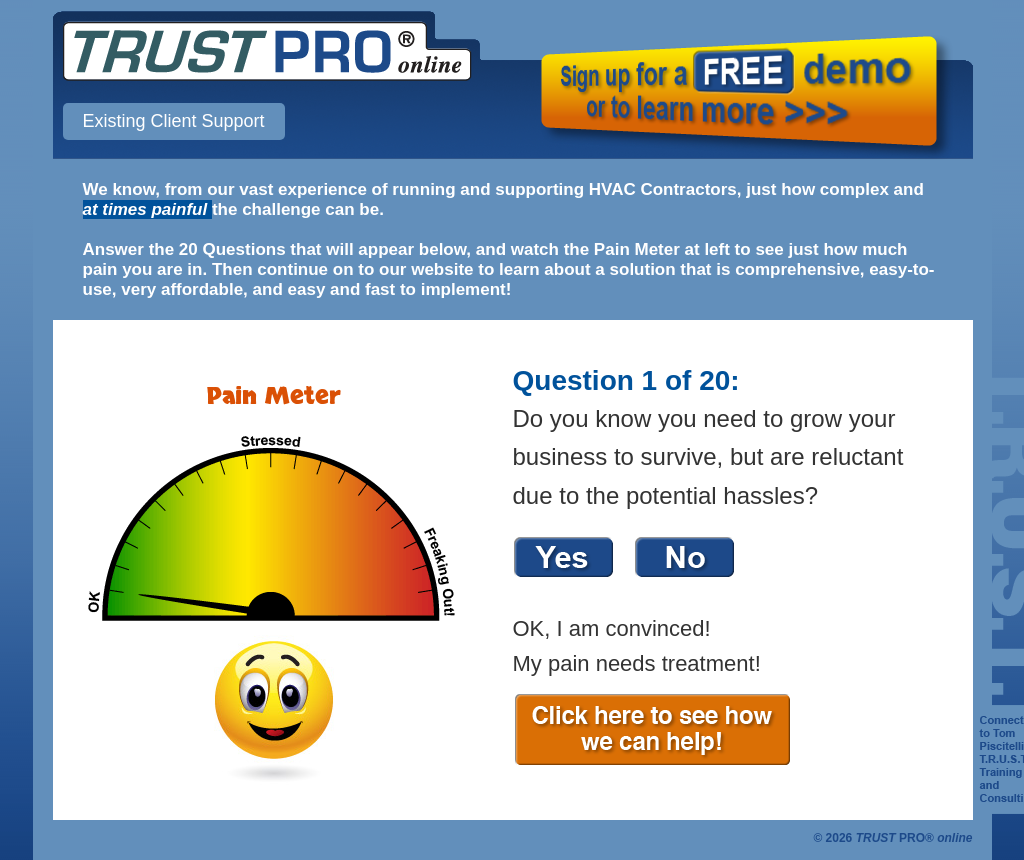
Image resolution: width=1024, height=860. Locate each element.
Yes (564, 556)
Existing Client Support (174, 121)
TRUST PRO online (267, 51)
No (685, 556)
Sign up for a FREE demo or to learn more (744, 95)
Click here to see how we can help (678, 729)
